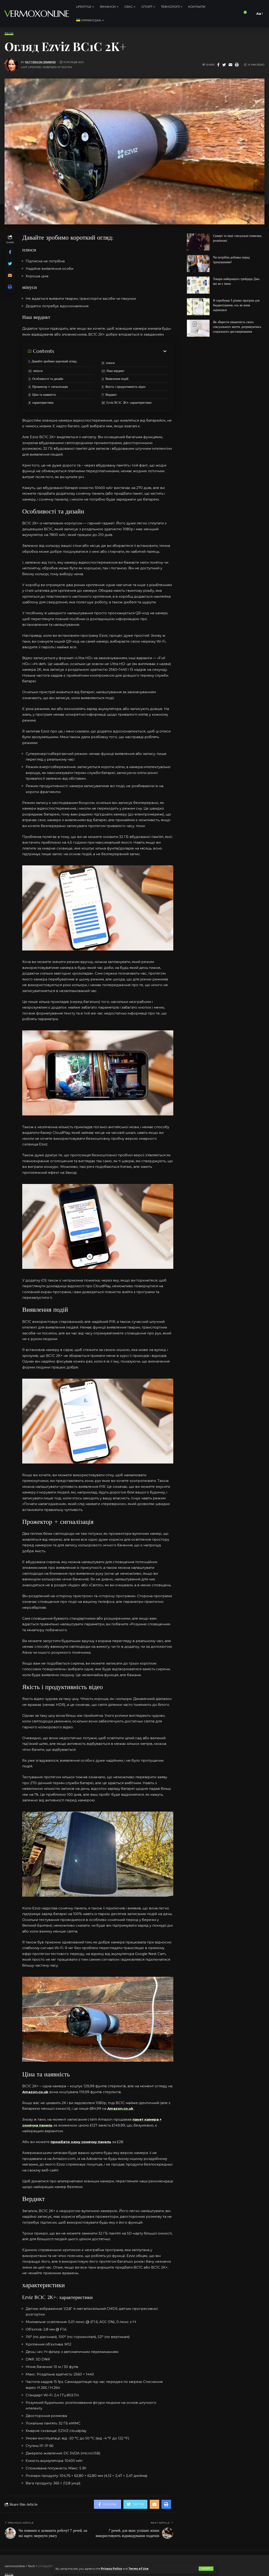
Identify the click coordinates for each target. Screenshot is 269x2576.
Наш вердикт (115, 371)
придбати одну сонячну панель (81, 2142)
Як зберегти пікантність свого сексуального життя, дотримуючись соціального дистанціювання (237, 327)
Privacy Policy (111, 2568)
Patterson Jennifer (40, 62)
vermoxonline (37, 13)
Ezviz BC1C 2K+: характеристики (129, 402)
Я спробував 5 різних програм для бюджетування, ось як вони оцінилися (236, 305)
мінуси (38, 371)
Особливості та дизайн (47, 379)
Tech (9, 33)
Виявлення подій (116, 379)
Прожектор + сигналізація (50, 387)
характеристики (43, 402)
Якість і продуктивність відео (125, 387)
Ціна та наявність (44, 395)
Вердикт (111, 395)
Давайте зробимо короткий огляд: (54, 361)
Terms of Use (138, 2568)
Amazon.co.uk (35, 2092)
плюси (110, 363)
